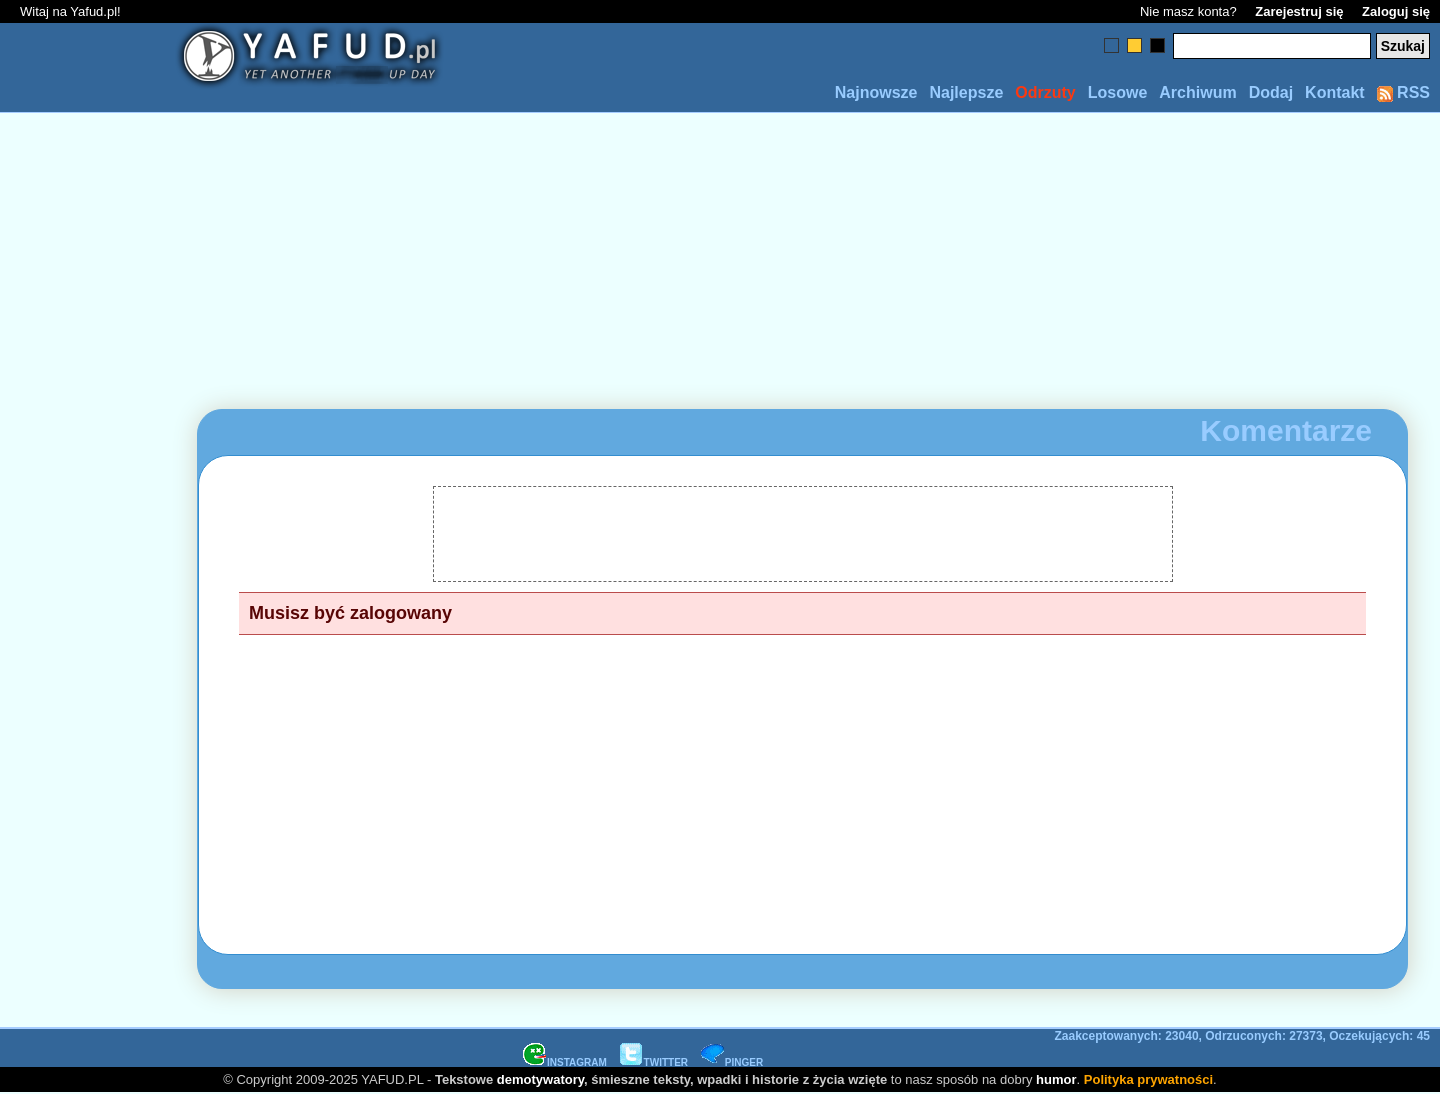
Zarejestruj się (1299, 11)
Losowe (1118, 92)
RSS (1403, 92)
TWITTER (654, 1062)
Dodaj (1271, 92)
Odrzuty (1045, 92)
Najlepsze (966, 92)
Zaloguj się (1396, 11)
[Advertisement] (88, 547)
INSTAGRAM (565, 1062)
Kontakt (1335, 92)
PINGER (732, 1062)
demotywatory (540, 1079)
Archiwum (1197, 92)
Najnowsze (876, 92)
